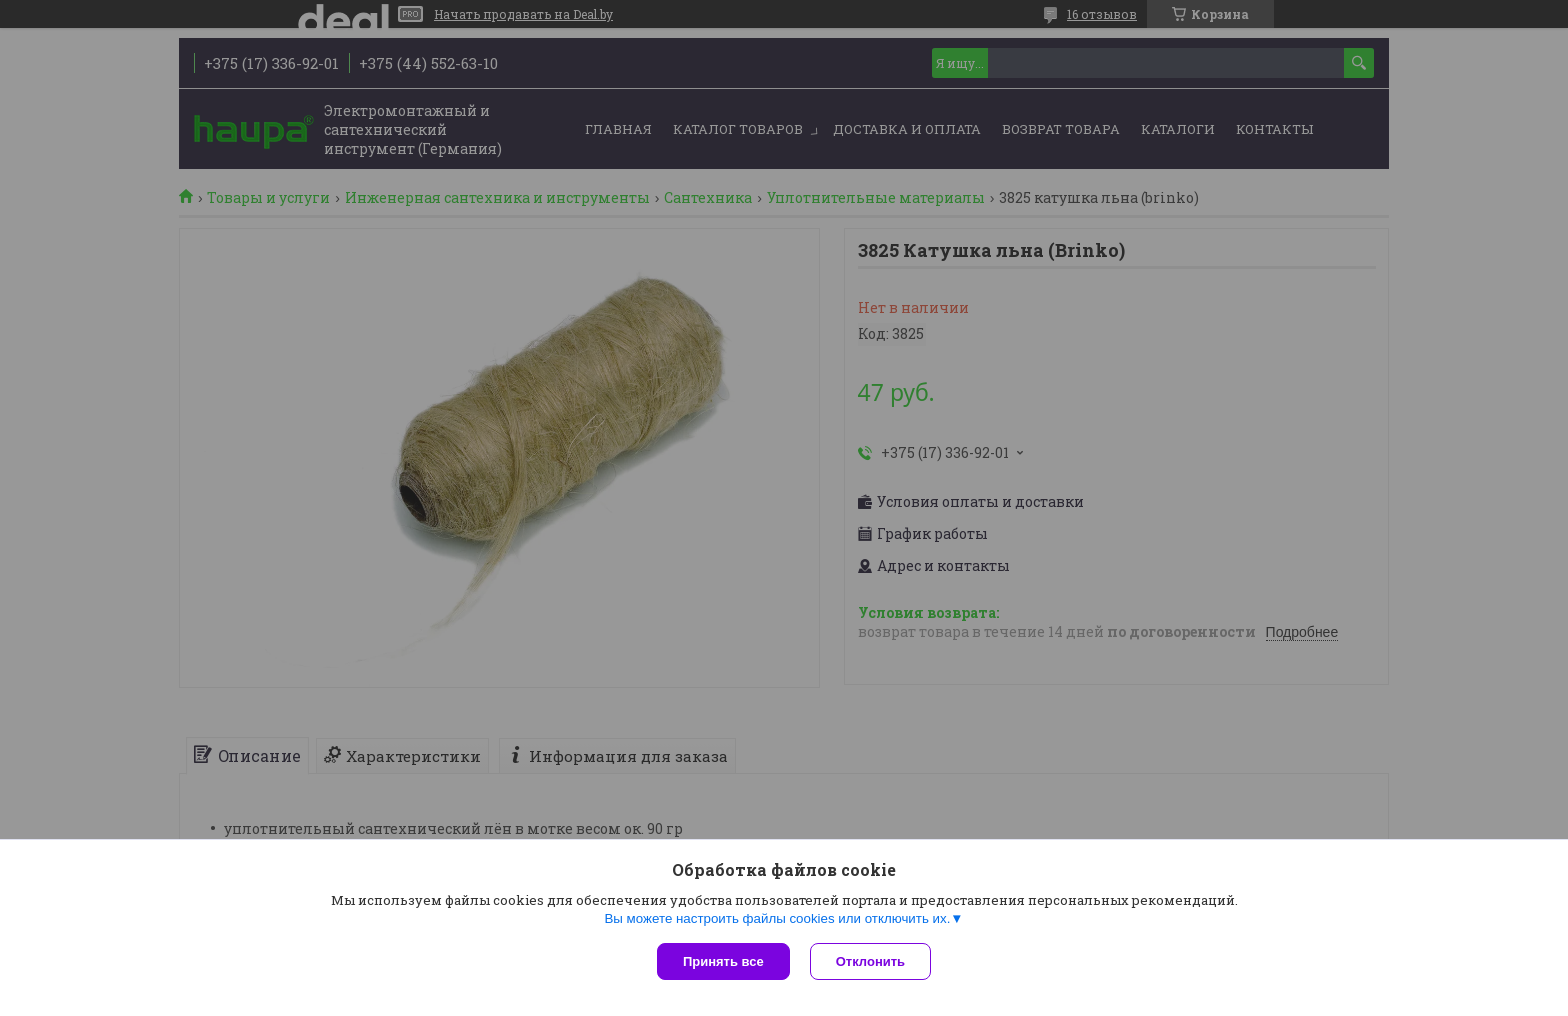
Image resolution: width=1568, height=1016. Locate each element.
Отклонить (870, 961)
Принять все (723, 961)
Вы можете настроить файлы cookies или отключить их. (777, 918)
